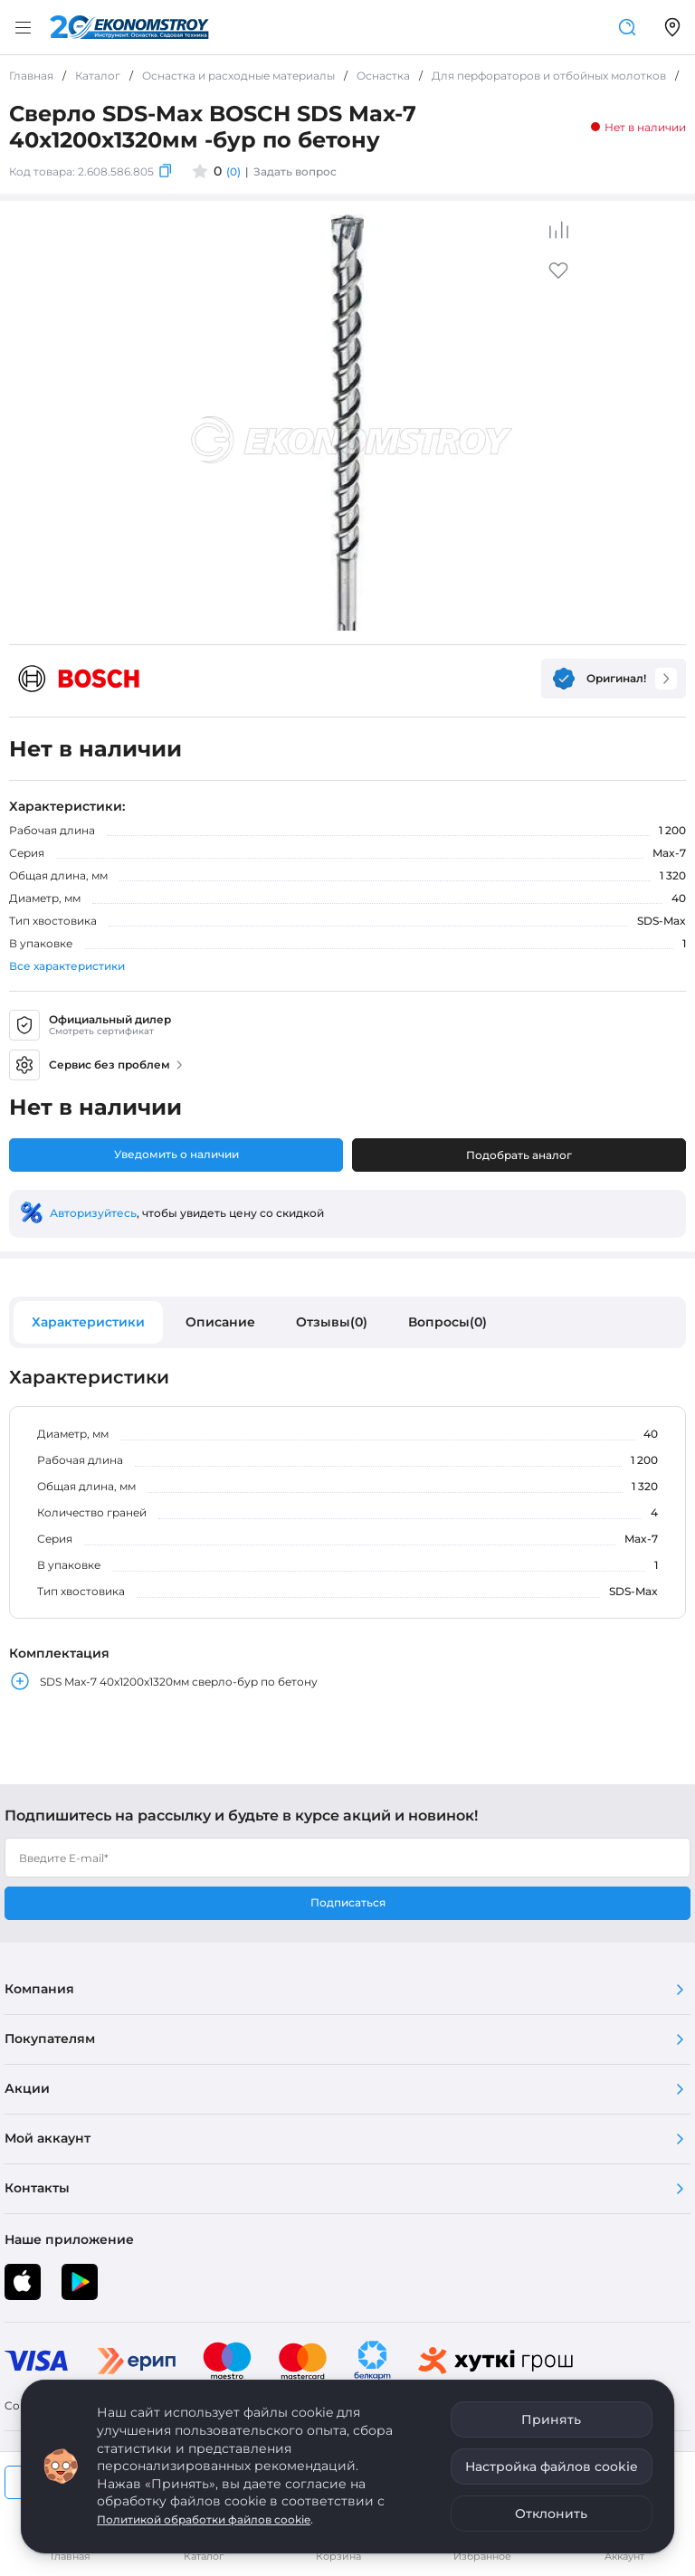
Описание (220, 1322)
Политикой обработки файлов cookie (203, 2519)
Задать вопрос (295, 171)
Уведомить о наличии (176, 1154)
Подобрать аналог (519, 1155)
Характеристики (88, 1322)
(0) (233, 171)
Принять (551, 2419)
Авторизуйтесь (93, 1213)
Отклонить (551, 2513)
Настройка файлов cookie (551, 2466)
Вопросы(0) (447, 1322)
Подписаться (348, 1902)
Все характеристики (67, 966)
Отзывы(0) (331, 1322)
